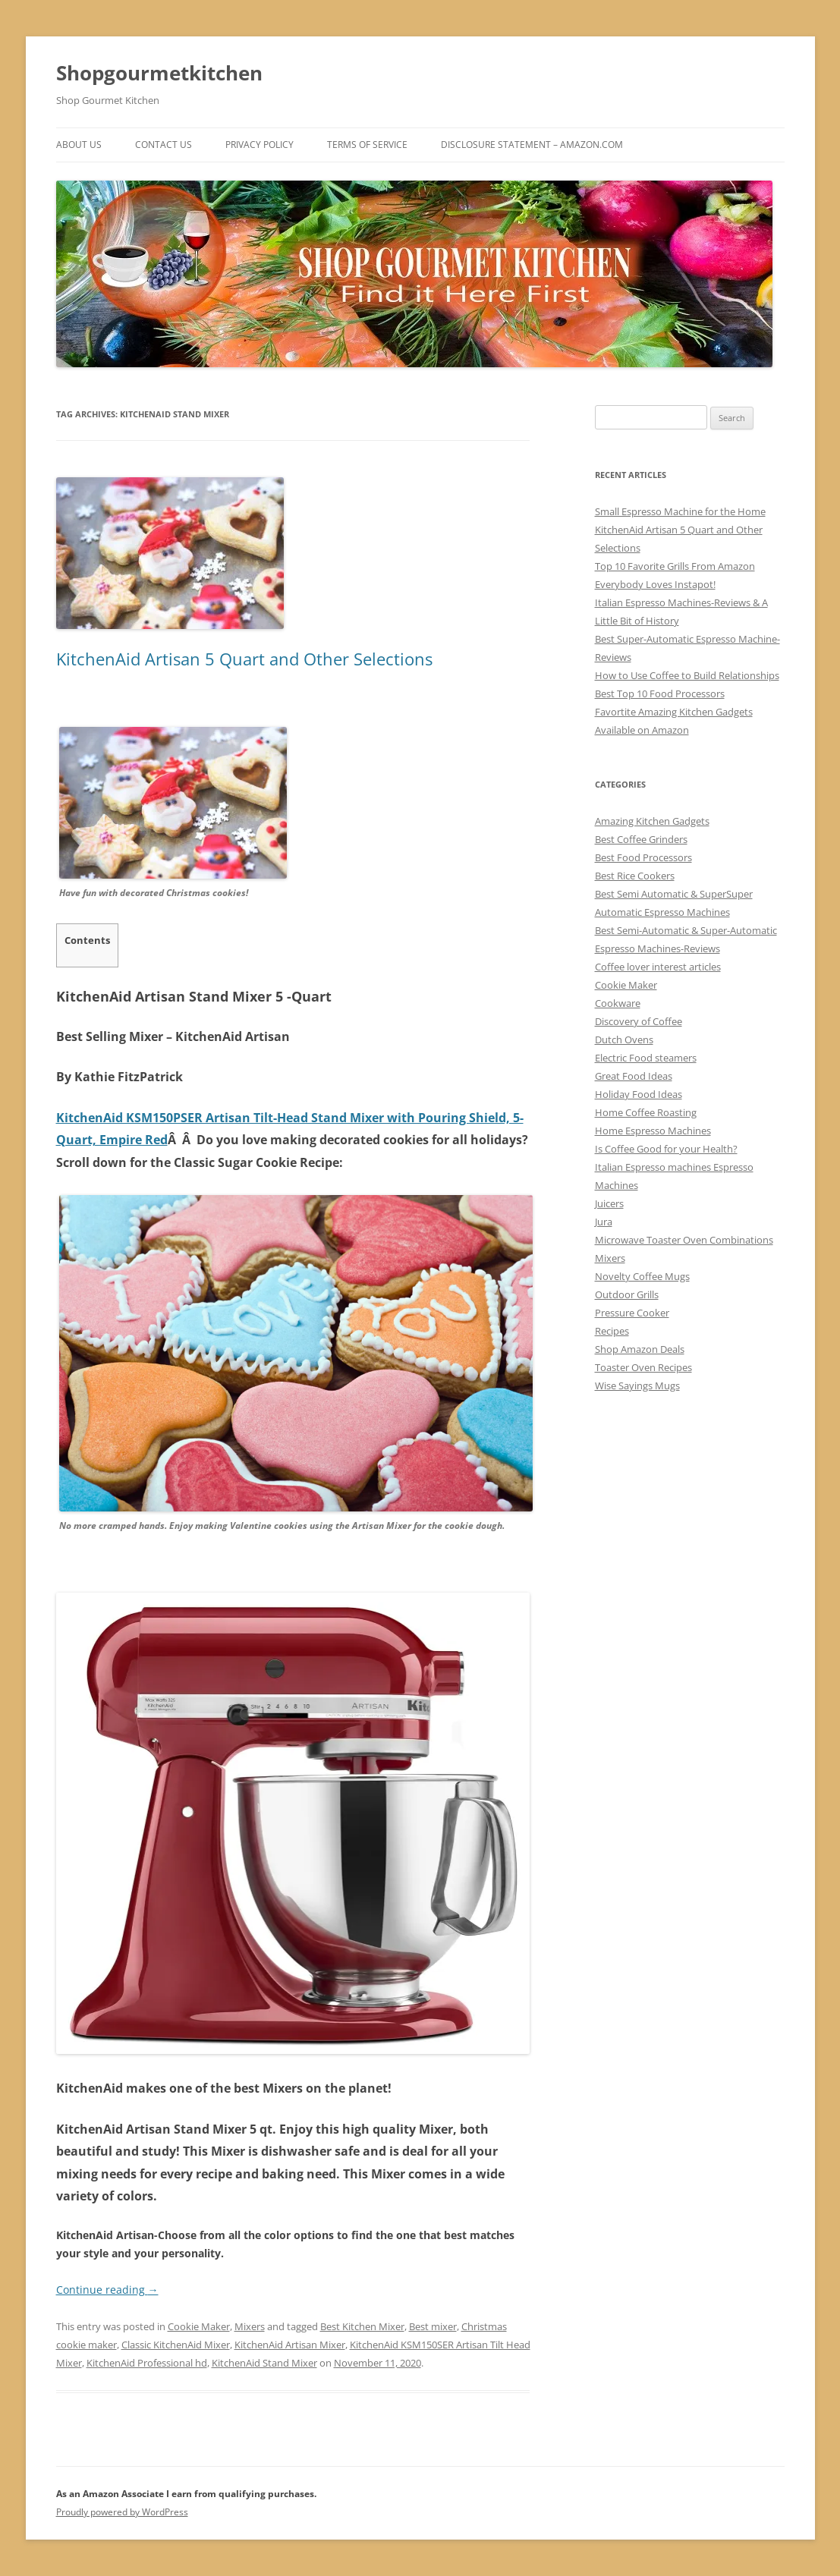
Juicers (609, 1203)
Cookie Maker (199, 2326)
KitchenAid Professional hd (147, 2363)
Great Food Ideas (633, 1076)
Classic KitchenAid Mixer (175, 2344)
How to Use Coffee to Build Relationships (687, 675)
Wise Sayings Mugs (637, 1385)
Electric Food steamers (646, 1058)
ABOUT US (79, 144)
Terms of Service (367, 144)
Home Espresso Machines (653, 1130)
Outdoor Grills (627, 1294)
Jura (603, 1221)
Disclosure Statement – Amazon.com (532, 144)
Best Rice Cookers (635, 875)
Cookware (617, 1003)
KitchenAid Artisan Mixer (289, 2344)
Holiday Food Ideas (638, 1094)
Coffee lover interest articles (658, 966)
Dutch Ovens (624, 1039)
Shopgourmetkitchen (159, 72)
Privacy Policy (259, 144)
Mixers (249, 2326)
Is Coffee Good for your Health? (666, 1149)
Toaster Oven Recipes (643, 1367)
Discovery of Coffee (638, 1021)
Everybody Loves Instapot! (655, 584)
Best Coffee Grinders (641, 839)
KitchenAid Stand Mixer (264, 2363)
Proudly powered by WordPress (122, 2511)
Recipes (612, 1331)
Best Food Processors (643, 857)
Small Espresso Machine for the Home (680, 511)
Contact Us (163, 144)
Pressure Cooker (632, 1312)
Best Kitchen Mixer (362, 2326)
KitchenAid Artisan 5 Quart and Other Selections (244, 658)
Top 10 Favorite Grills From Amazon (675, 566)
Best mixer (433, 2326)
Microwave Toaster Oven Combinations (684, 1240)
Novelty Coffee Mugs (642, 1276)
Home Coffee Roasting (646, 1112)
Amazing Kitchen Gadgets (652, 821)
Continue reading (107, 2289)
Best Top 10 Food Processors (660, 693)
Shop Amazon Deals (639, 1349)
